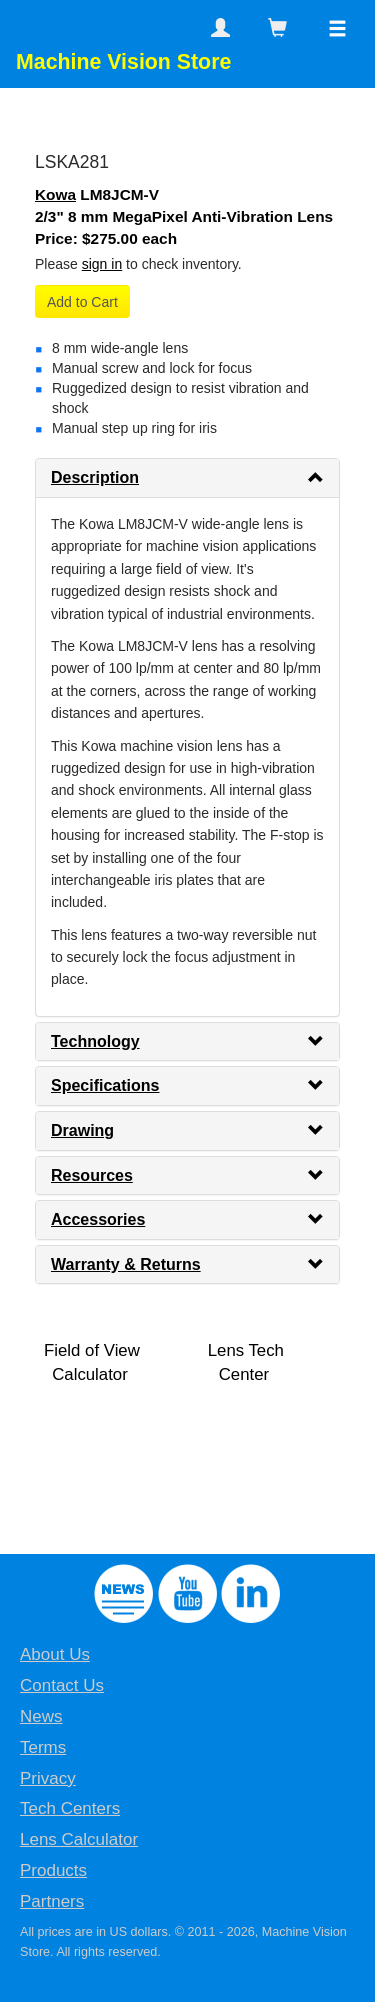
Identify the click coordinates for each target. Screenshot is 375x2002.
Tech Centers (70, 1808)
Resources (92, 1175)
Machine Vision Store (123, 62)
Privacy (48, 1778)
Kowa (55, 194)
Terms (43, 1747)
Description (95, 477)
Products (53, 1870)
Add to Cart (82, 302)
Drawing (82, 1130)
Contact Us (62, 1685)
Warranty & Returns (126, 1264)
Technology (95, 1041)
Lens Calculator (79, 1839)
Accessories (98, 1219)
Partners (52, 1901)
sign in (102, 264)
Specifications (105, 1085)
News (41, 1716)
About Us (55, 1654)
